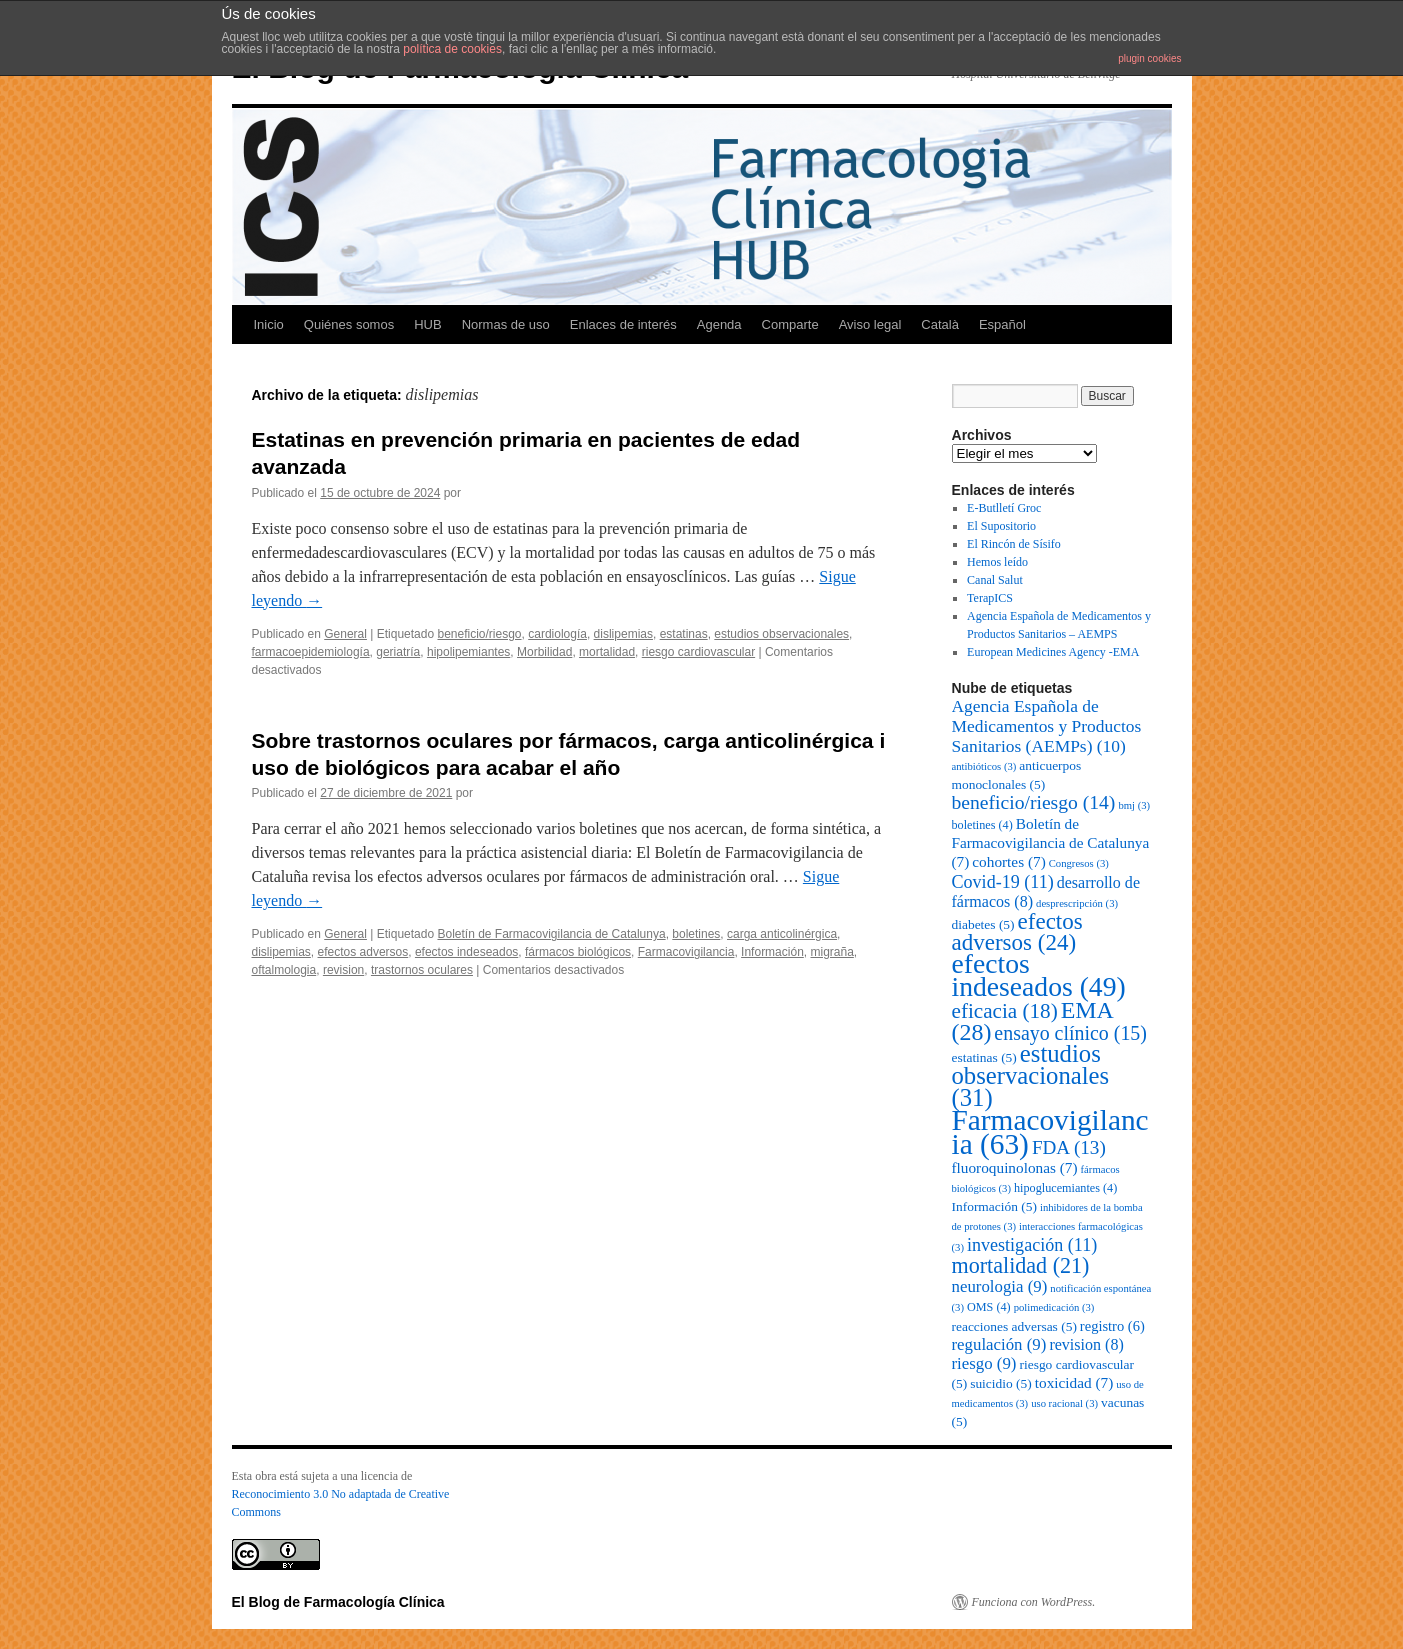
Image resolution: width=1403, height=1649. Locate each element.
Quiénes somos (349, 324)
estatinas (684, 634)
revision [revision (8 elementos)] (1086, 1344)
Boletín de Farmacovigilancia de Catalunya (551, 934)
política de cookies (452, 49)
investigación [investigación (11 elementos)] (1032, 1245)
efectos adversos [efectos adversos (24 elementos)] (1017, 932)
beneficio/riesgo (479, 634)
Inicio (269, 324)
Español (1002, 324)
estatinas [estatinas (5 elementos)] (984, 1057)
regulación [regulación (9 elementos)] (999, 1344)
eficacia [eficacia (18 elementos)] (1005, 1011)
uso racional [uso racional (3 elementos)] (1064, 1403)
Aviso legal (870, 324)
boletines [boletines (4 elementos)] (982, 825)
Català (940, 324)
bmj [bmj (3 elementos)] (1134, 805)
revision (343, 970)
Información (772, 952)
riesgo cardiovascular (698, 652)
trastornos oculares (422, 970)
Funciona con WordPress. (1034, 1602)
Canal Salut (995, 580)
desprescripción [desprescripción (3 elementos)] (1077, 903)
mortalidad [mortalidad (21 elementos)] (1021, 1265)
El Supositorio (1001, 526)
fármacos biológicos (578, 952)
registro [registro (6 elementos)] (1112, 1326)
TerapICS (990, 598)
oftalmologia (284, 970)
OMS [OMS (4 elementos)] (989, 1307)
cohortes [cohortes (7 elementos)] (1008, 861)
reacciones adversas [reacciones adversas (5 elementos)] (1014, 1326)
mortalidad (607, 652)
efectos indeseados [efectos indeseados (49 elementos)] (1039, 975)
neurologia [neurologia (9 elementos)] (1000, 1286)
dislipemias (623, 634)
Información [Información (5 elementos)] (994, 1206)
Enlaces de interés (623, 324)
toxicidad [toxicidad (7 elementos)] (1074, 1382)
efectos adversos (363, 952)
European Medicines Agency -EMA (1053, 652)
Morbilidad (544, 652)
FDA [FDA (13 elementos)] (1069, 1147)
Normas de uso (506, 324)
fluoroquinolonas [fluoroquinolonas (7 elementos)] (1015, 1167)
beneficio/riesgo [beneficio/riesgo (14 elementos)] (1034, 802)
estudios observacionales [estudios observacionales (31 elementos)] (1031, 1075)
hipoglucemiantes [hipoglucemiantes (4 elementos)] (1065, 1188)
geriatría (398, 652)
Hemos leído (997, 562)
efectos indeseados (466, 952)
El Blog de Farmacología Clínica (338, 1602)
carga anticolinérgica (782, 934)
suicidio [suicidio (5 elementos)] (1001, 1383)
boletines (696, 934)
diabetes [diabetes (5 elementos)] (983, 924)
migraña (831, 952)
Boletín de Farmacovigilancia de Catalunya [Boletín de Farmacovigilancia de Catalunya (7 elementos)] (1051, 842)
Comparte (790, 324)
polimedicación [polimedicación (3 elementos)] (1054, 1307)
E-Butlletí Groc (1004, 508)
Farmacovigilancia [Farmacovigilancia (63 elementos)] (1050, 1132)
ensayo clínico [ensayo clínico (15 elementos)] (1070, 1033)
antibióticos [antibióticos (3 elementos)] (984, 766)
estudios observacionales (781, 634)
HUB (427, 324)
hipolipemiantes (468, 652)
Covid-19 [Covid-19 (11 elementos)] (1003, 882)
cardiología (557, 634)
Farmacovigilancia (686, 952)
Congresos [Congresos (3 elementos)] (1079, 863)
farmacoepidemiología (311, 652)
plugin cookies (1149, 58)
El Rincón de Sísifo (1014, 544)
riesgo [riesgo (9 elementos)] (984, 1363)
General (345, 634)
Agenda (719, 324)
